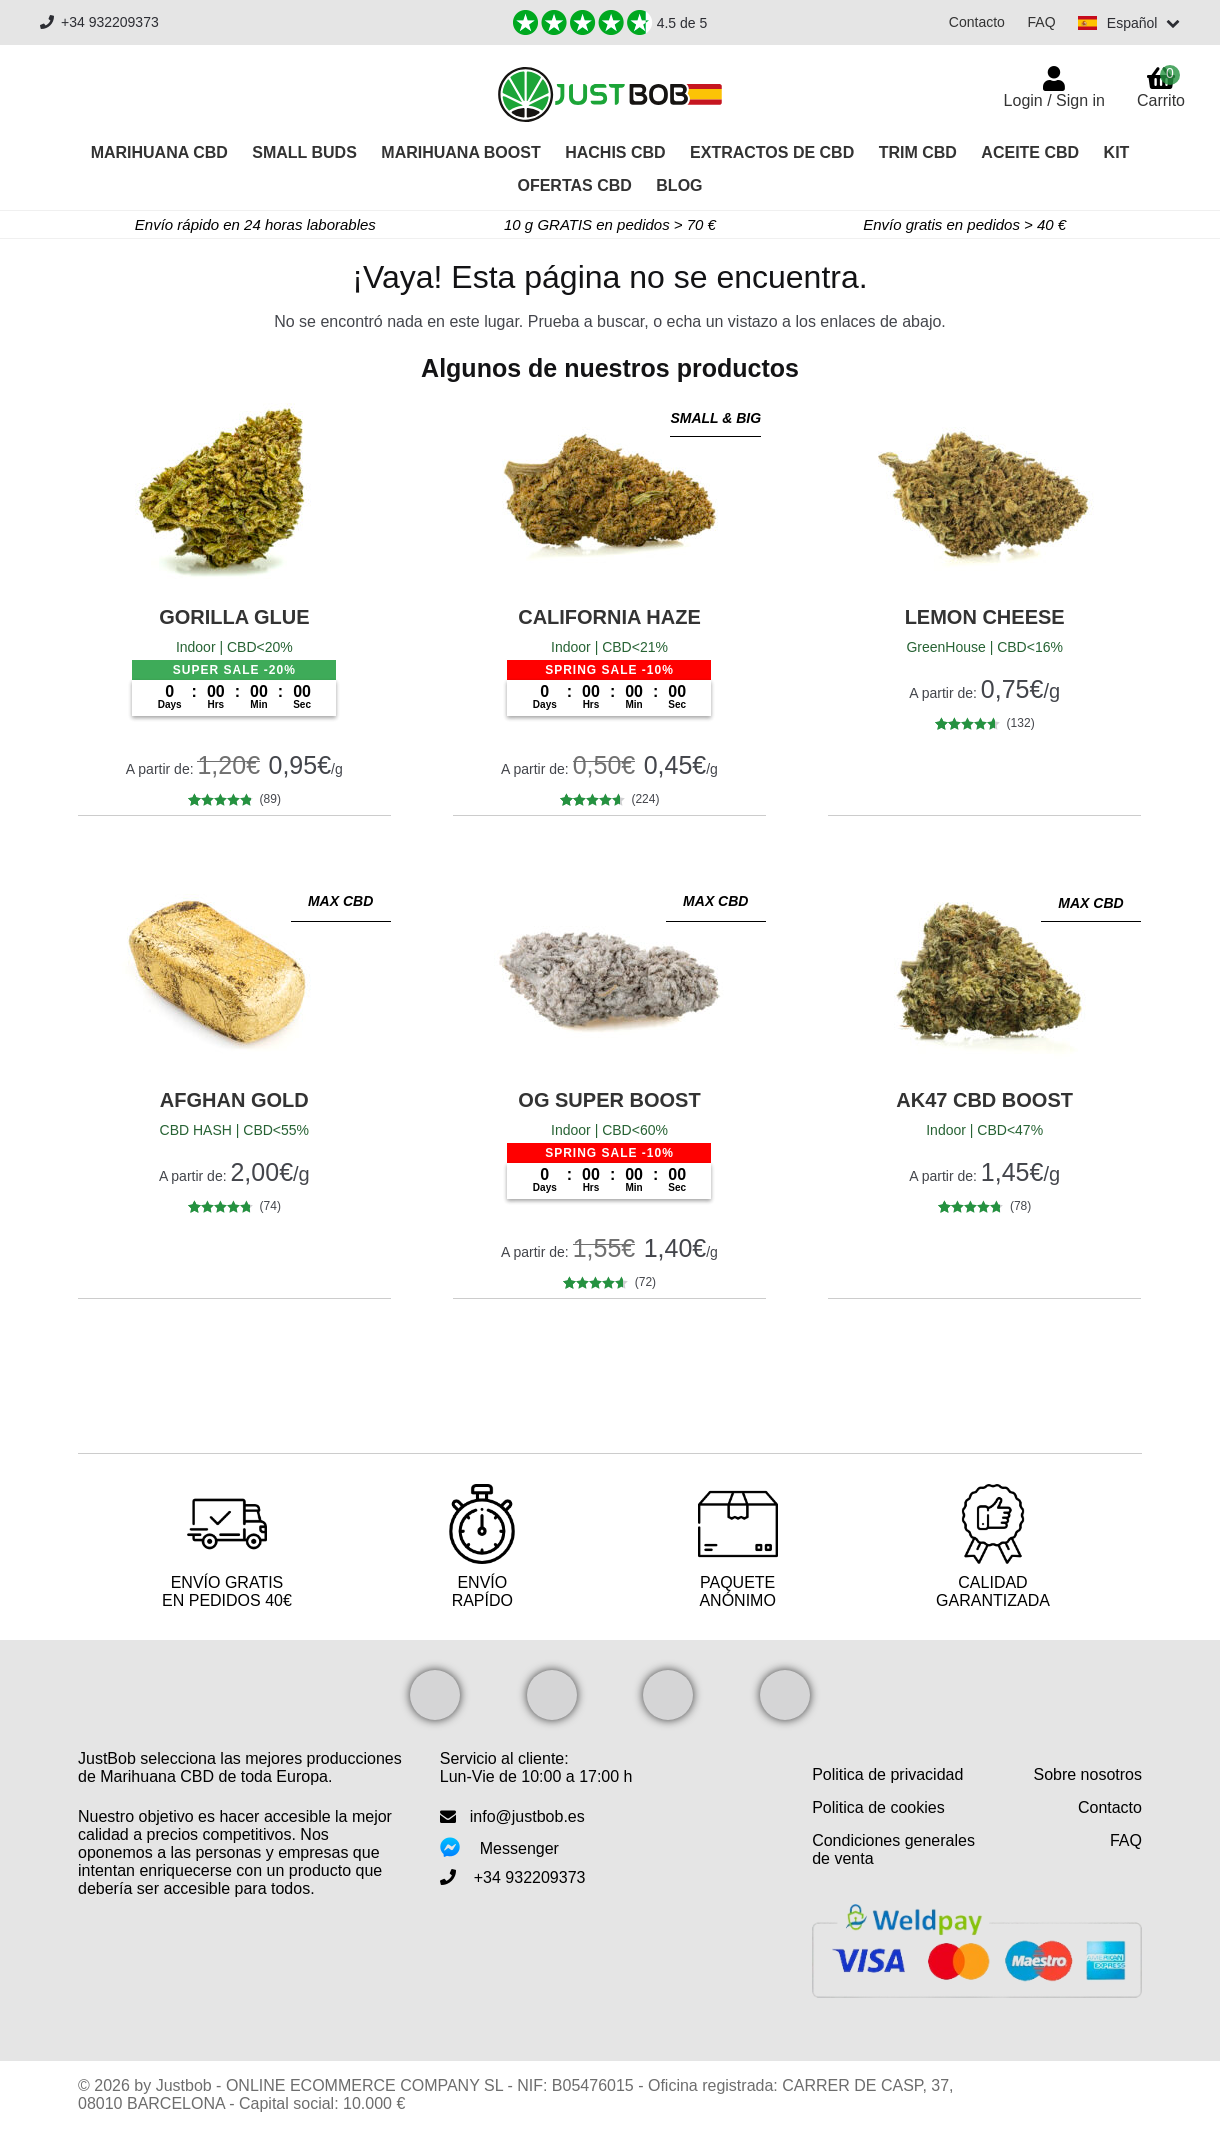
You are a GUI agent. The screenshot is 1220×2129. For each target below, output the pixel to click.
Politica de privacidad (887, 1774)
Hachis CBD (615, 152)
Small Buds (304, 152)
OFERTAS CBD (574, 185)
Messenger (519, 1848)
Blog (679, 185)
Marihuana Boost (460, 152)
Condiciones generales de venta (893, 1849)
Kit (1117, 152)
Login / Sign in (1054, 100)
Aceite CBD (1030, 152)
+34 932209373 (99, 22)
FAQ (1040, 22)
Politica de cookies (878, 1807)
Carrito (1161, 87)
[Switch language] (1128, 23)
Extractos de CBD (772, 152)
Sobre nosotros (1087, 1774)
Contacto (975, 22)
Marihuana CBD (159, 152)
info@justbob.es (527, 1816)
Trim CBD (918, 152)
